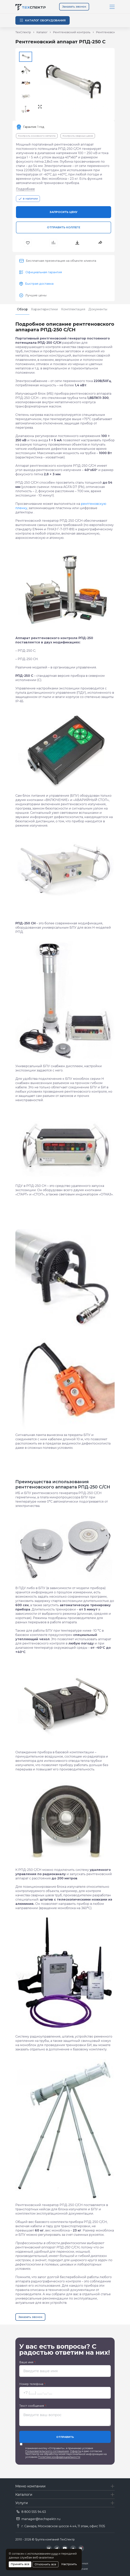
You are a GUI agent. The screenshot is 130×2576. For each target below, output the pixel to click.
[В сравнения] (53, 243)
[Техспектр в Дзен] (73, 2548)
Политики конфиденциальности (59, 2456)
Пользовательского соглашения (47, 2451)
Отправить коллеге (63, 227)
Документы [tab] (97, 309)
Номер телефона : (32, 2384)
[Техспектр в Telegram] (57, 2548)
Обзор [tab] (22, 309)
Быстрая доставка (39, 283)
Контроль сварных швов (78, 135)
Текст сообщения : (32, 2406)
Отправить (65, 2436)
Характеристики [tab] (44, 309)
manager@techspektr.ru (41, 2519)
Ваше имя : (27, 2362)
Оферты (75, 2451)
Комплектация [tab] (73, 309)
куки (54, 2553)
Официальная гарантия (43, 272)
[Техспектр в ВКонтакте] (49, 2548)
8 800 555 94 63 (33, 2512)
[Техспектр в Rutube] (81, 2548)
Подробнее (25, 189)
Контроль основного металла (36, 135)
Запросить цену (63, 212)
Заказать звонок (74, 6)
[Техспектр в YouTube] (65, 2548)
